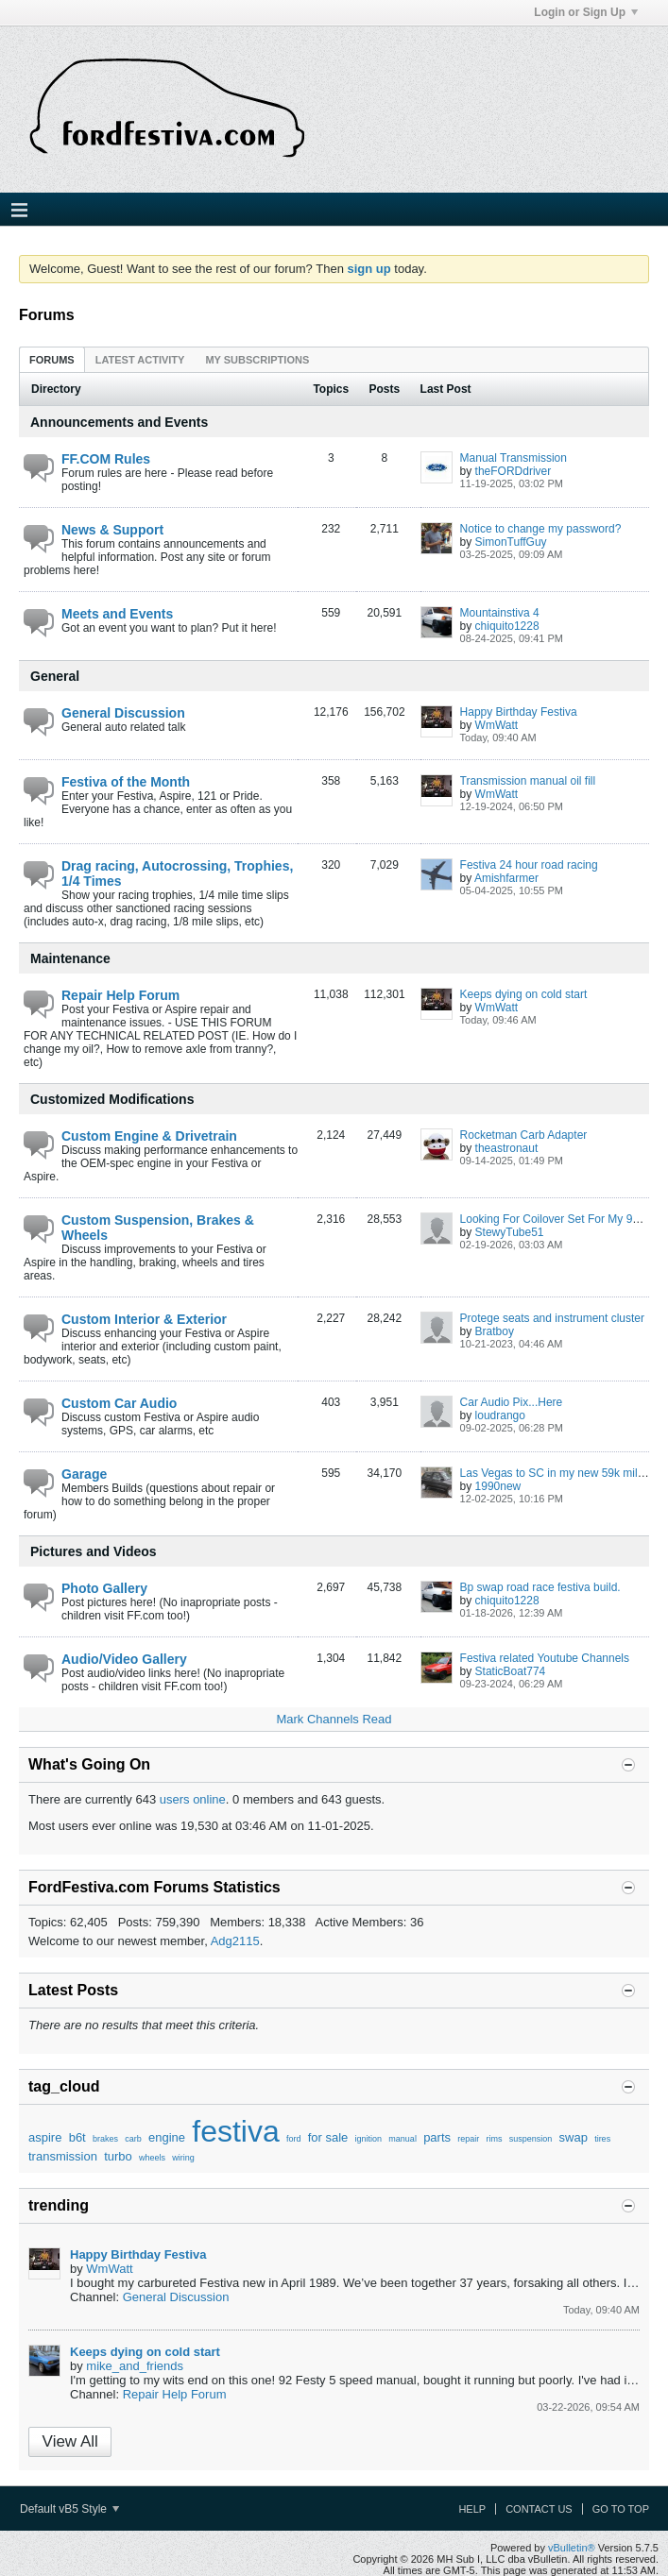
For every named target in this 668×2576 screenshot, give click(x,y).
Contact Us (539, 2509)
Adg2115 (235, 1941)
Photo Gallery (104, 1588)
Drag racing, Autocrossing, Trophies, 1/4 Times (177, 873)
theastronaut (507, 1148)
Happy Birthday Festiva (518, 712)
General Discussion (123, 712)
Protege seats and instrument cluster (552, 1318)
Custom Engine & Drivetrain (149, 1136)
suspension (531, 2139)
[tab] (52, 359)
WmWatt (497, 725)
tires (602, 2139)
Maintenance (70, 958)
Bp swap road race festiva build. (540, 1587)
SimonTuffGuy (511, 542)
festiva (235, 2131)
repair (468, 2139)
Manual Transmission (513, 458)
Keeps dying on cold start (524, 994)
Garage (84, 1474)
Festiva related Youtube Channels (544, 1658)
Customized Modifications (112, 1099)
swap (573, 2137)
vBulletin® (571, 2547)
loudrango (500, 1415)
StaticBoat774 (510, 1671)
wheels (152, 2157)
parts (437, 2137)
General (54, 676)
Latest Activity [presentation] (140, 359)
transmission (62, 2156)
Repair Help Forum (120, 995)
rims (495, 2139)
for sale (328, 2137)
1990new (498, 1486)
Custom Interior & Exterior (144, 1319)
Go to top (620, 2509)
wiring (183, 2157)
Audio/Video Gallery (124, 1659)
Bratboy (494, 1331)
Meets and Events (117, 613)
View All (70, 2441)
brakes (105, 2139)
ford (293, 2139)
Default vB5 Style (69, 2509)
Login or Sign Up (586, 12)
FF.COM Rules (105, 458)
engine (166, 2137)
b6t (77, 2137)
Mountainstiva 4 (500, 612)
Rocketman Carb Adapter (524, 1135)
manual (402, 2139)
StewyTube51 (509, 1232)
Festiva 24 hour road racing (529, 865)
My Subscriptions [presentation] (257, 359)
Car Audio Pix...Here (511, 1402)
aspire (44, 2137)
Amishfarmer (506, 878)
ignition (369, 2139)
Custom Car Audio (119, 1403)
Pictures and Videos (93, 1551)
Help (472, 2509)
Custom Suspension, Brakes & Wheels (157, 1227)
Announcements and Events (119, 422)
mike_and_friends (134, 2366)
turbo (118, 2156)
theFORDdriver (513, 471)
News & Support (112, 529)
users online (193, 1799)
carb (133, 2139)
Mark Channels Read (333, 1719)
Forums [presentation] (52, 359)
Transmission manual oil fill (528, 781)
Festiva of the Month (125, 781)
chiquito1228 (507, 626)
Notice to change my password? (541, 528)
